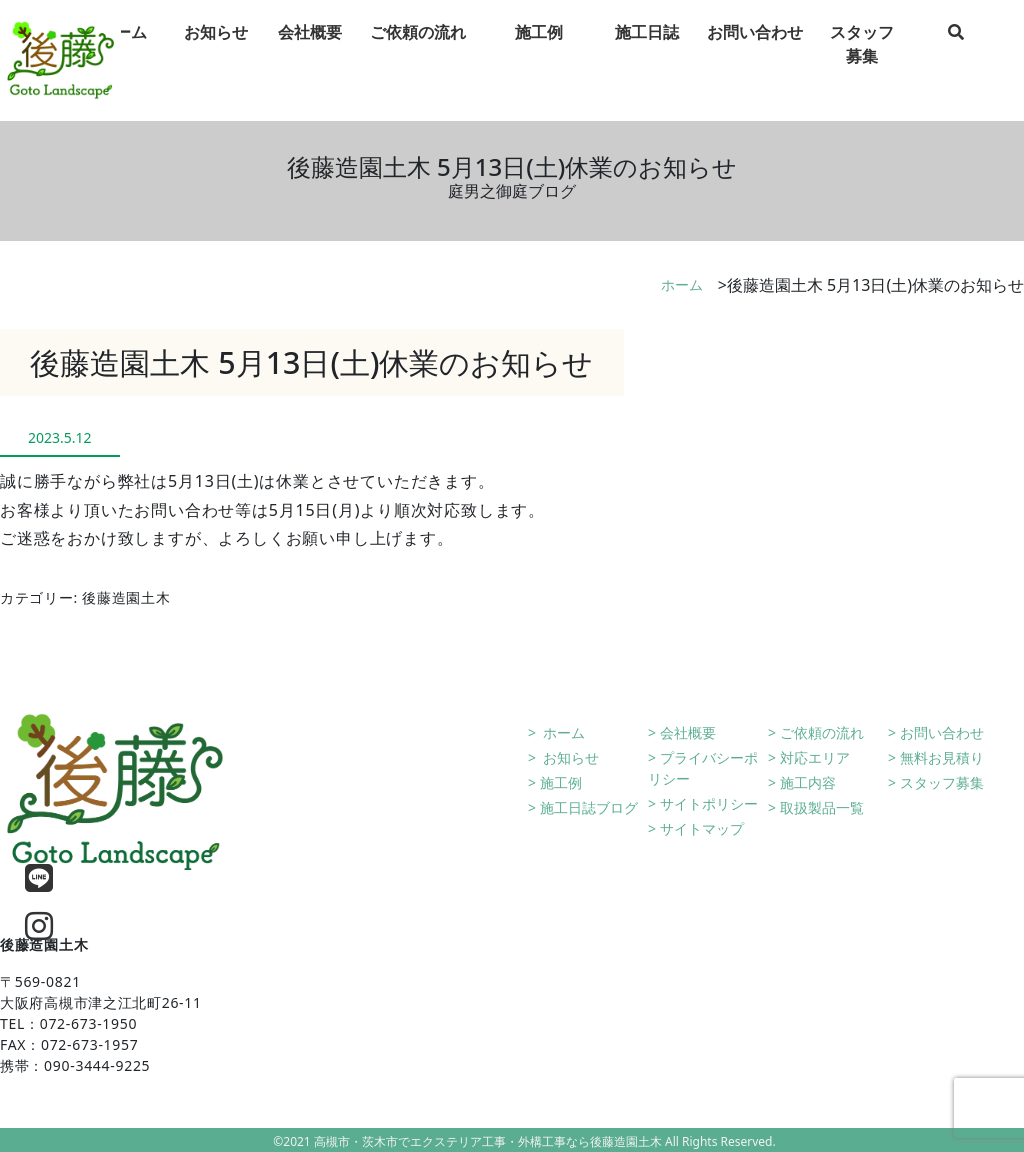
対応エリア (815, 757)
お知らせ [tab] (216, 49)
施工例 (561, 782)
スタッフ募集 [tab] (862, 61)
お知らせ (570, 757)
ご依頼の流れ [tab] (418, 49)
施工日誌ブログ (589, 807)
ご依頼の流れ (822, 732)
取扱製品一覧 (822, 807)
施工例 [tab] (539, 49)
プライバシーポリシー (703, 768)
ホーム (682, 284)
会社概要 (688, 732)
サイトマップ (702, 828)
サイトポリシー (709, 803)
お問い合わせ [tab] (755, 49)
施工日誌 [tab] (647, 49)
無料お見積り (942, 757)
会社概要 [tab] (310, 49)
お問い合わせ (942, 732)
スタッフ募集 (942, 782)
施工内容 (808, 782)
